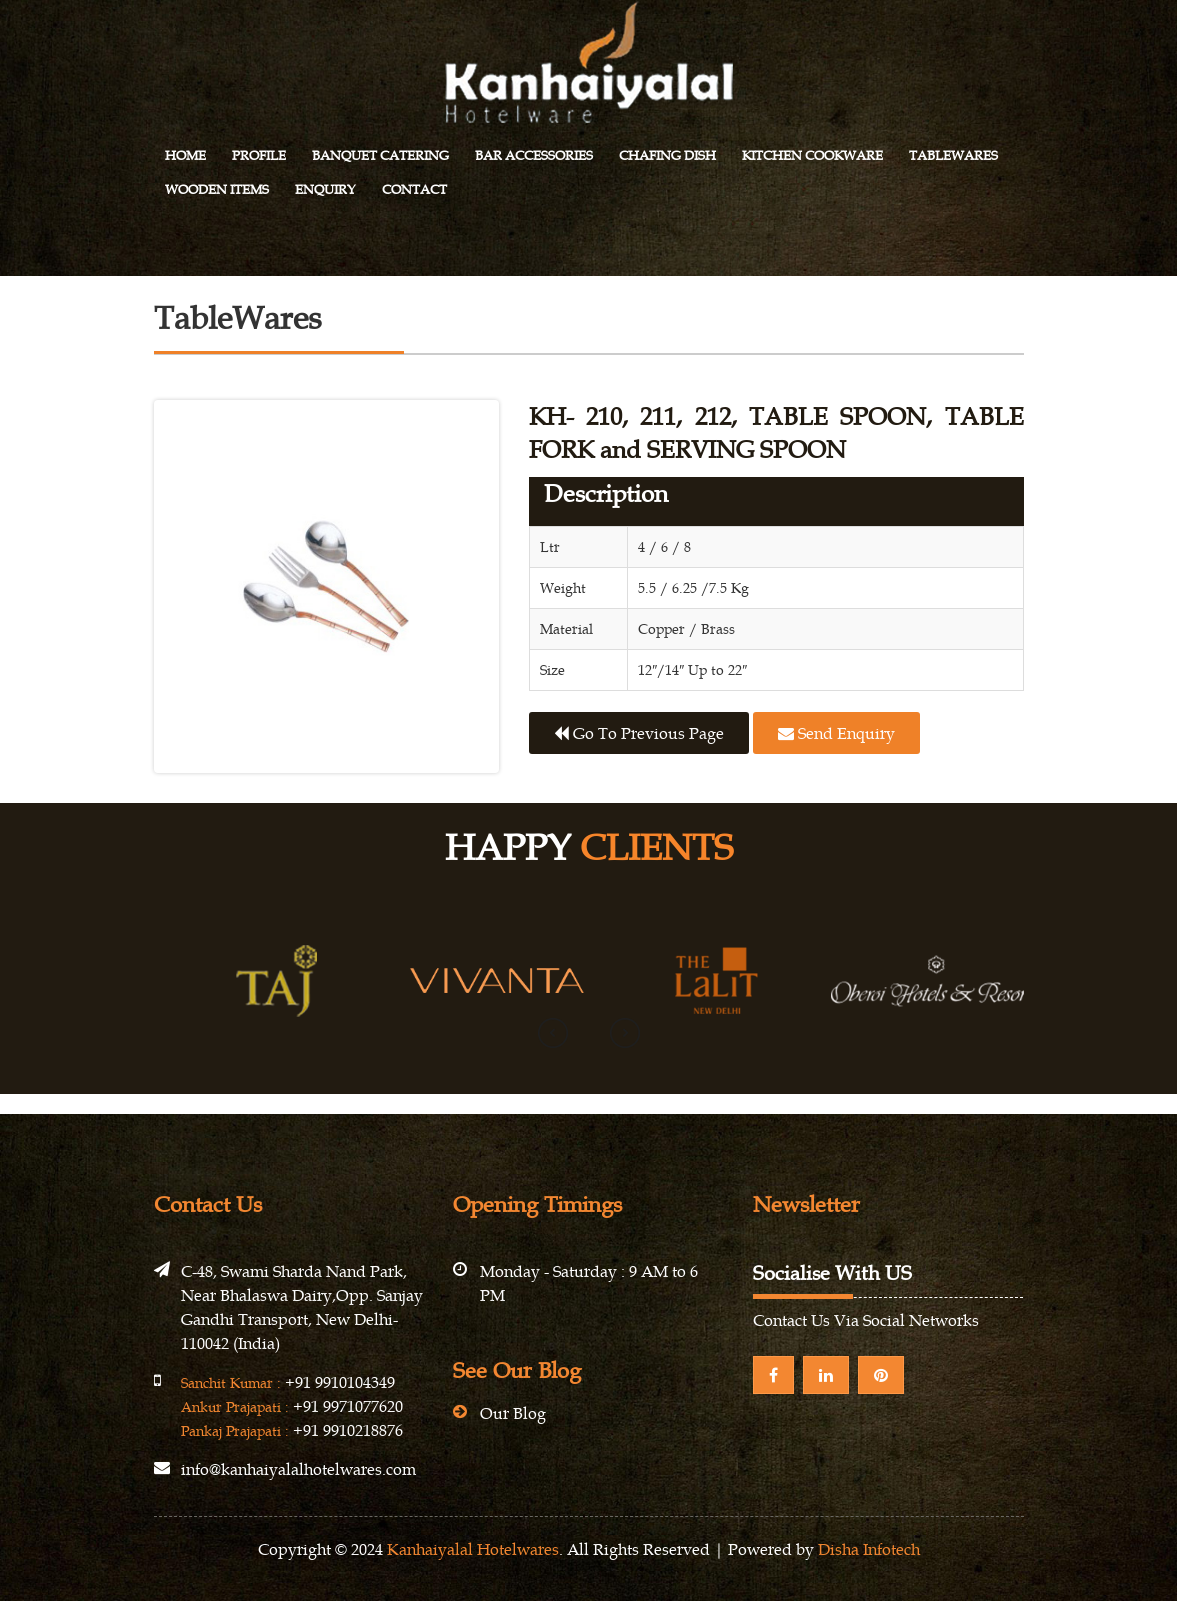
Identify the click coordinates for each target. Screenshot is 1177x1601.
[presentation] (553, 1033)
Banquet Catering (380, 155)
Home (185, 155)
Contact (414, 189)
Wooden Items (217, 189)
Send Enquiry (836, 733)
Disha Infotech (869, 1549)
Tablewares (953, 155)
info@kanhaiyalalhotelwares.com (298, 1469)
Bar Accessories (534, 155)
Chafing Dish (667, 155)
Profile (259, 155)
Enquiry (325, 189)
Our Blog (513, 1413)
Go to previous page (639, 733)
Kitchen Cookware (812, 155)
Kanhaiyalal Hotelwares (473, 1549)
